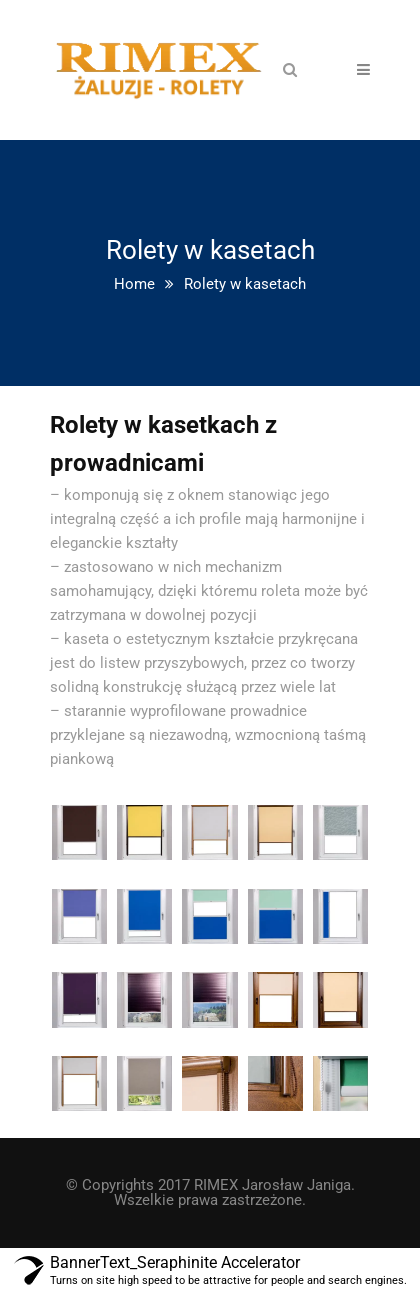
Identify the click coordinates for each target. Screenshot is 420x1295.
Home (134, 284)
